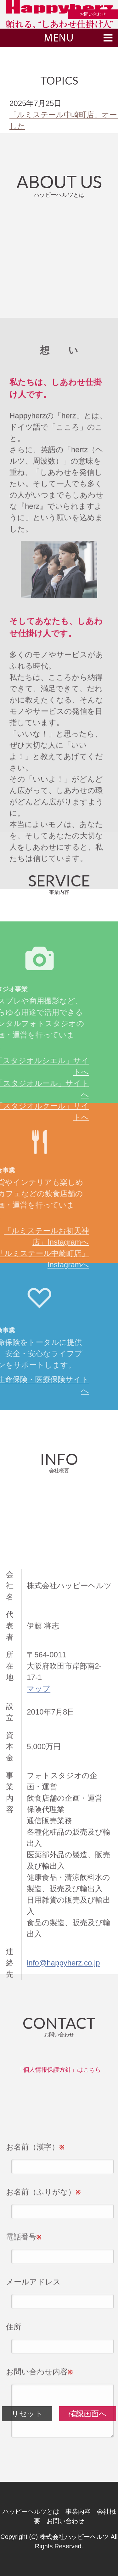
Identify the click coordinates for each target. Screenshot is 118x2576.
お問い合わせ (93, 14)
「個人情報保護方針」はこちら (59, 2073)
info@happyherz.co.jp (63, 2137)
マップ (38, 1863)
